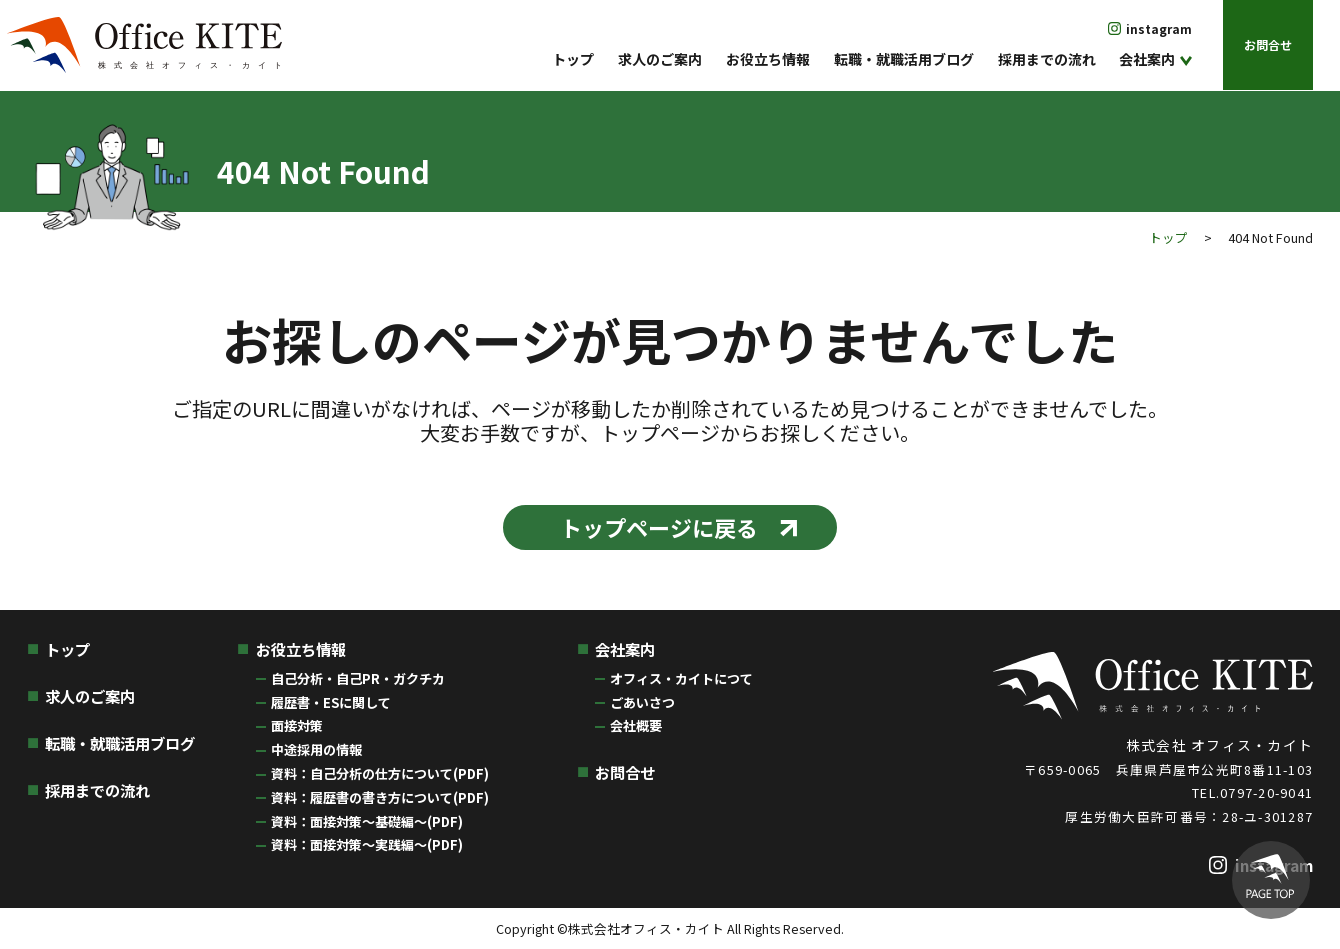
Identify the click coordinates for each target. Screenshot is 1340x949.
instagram (1159, 28)
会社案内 (1147, 59)
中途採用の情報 (316, 749)
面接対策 (297, 725)
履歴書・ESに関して (331, 702)
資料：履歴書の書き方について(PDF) (380, 797)
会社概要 (636, 725)
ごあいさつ (642, 702)
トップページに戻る (659, 527)
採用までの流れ (1047, 59)
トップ (573, 59)
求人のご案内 (660, 59)
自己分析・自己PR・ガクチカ (358, 678)
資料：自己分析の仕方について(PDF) (380, 773)
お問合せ (1268, 44)
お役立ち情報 (768, 59)
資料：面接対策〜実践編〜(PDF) (367, 844)
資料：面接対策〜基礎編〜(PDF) (367, 821)
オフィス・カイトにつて (681, 678)
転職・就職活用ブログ (904, 59)
